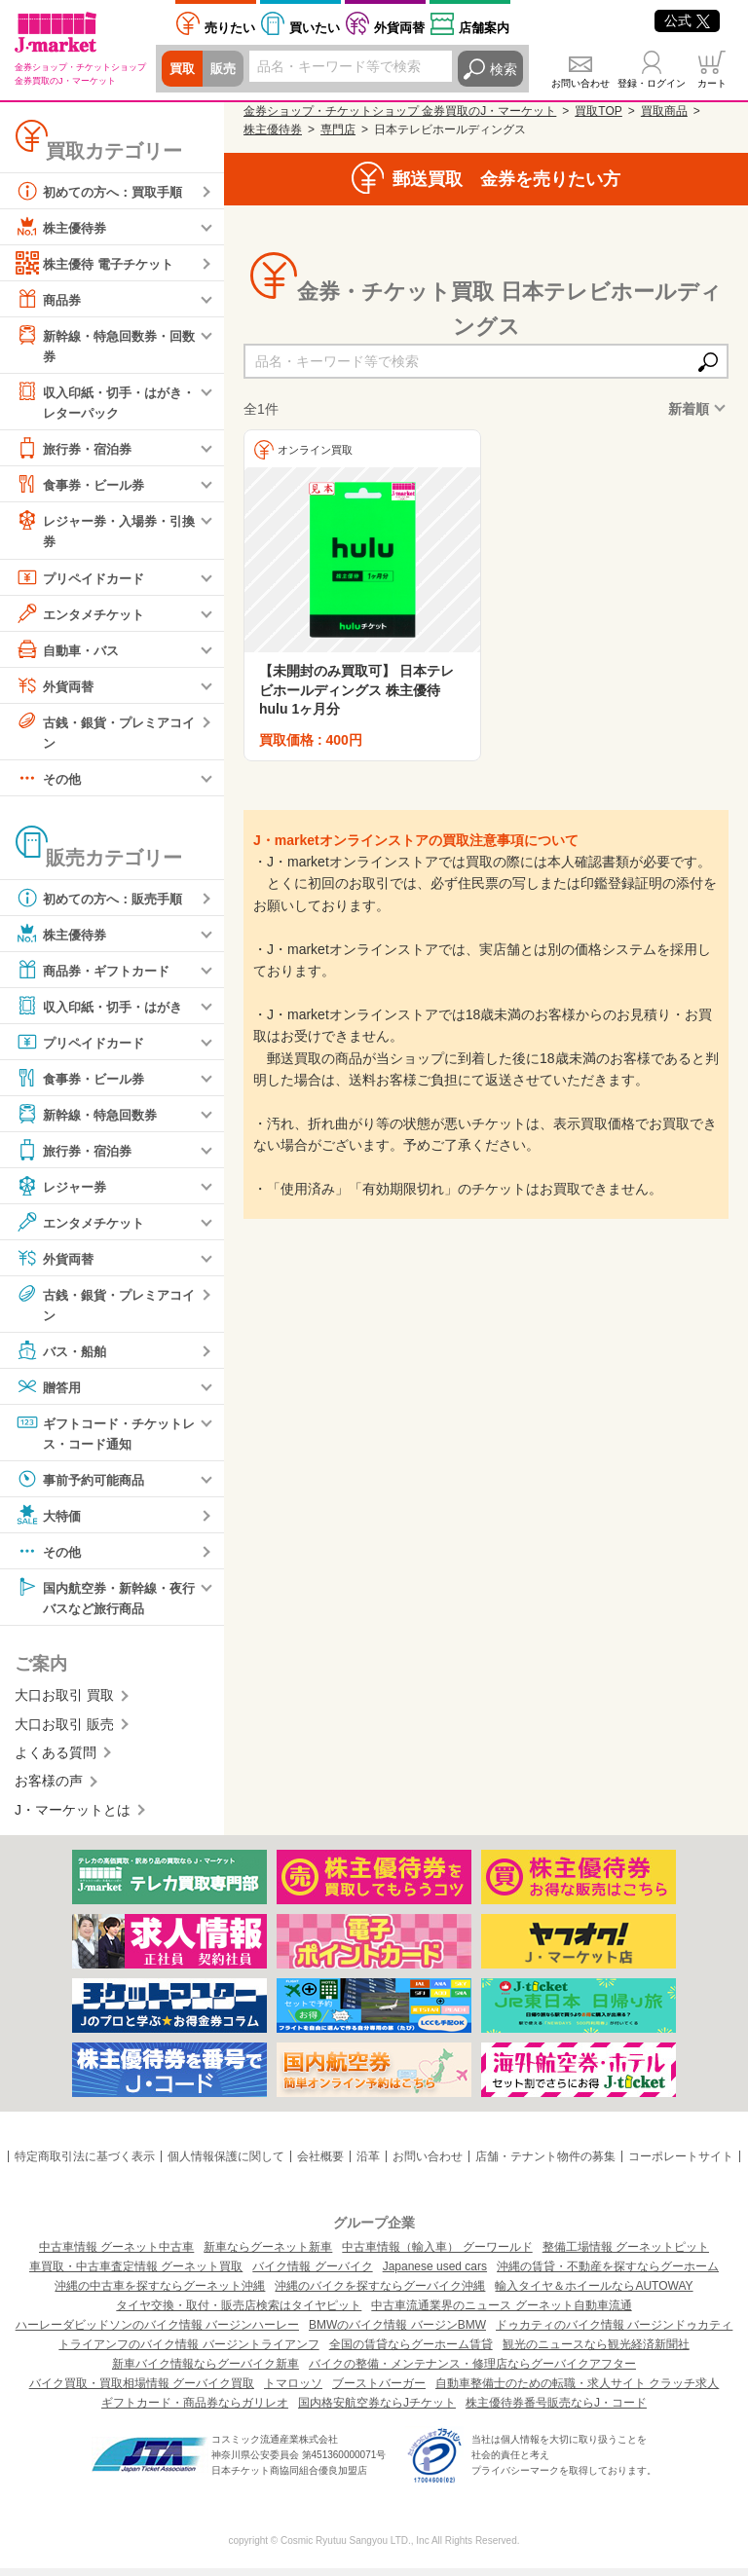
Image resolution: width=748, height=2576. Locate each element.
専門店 (337, 129)
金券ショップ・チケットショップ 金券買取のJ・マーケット (399, 111)
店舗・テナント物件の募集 (545, 2165)
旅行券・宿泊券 (77, 450)
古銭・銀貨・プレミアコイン (104, 733)
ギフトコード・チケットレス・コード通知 (104, 1437)
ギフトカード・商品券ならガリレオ (194, 2410)
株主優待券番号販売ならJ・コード (556, 2410)
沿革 (368, 2165)
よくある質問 (55, 1761)
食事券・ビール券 (84, 486)
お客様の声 (49, 1789)
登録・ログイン (651, 83)
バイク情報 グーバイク (312, 2274)
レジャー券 (63, 1190)
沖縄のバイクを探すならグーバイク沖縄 (380, 2293)
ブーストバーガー (379, 2391)
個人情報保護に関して (226, 2165)
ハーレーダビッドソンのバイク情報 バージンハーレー (157, 2332)
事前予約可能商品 (84, 1485)
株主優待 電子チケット (99, 263)
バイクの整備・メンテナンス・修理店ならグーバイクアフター (472, 2371)
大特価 (50, 1521)
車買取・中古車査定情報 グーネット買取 (136, 2274)
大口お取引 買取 (64, 1703)
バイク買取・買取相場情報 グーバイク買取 (141, 2391)
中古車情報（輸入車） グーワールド (437, 2255)
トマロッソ (293, 2391)
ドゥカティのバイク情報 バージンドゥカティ (614, 2332)
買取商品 (664, 111)
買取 (183, 69)
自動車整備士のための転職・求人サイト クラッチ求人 (577, 2391)
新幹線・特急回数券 (91, 1118)
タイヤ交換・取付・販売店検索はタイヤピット (238, 2313)
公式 (687, 20)
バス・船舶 (63, 1356)
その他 (50, 782)
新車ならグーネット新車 (268, 2255)
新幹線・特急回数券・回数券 (104, 344)
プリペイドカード (84, 580)
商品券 (50, 299)
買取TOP (598, 111)
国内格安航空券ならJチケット (377, 2410)
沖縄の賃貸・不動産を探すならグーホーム (608, 2274)
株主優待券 (63, 227)
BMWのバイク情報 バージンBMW (397, 2332)
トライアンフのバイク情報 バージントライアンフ (188, 2352)
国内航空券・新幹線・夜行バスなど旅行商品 (104, 1603)
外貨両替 (399, 27)
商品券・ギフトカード (97, 974)
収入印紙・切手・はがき (104, 1010)
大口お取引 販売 (64, 1732)
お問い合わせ (580, 83)
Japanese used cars (435, 2274)
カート (712, 83)
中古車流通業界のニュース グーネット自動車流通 (501, 2313)
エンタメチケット (84, 616)
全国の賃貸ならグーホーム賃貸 (411, 2352)
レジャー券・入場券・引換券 (104, 532)
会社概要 (320, 2165)
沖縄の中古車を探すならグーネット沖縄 (160, 2293)
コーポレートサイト (680, 2165)
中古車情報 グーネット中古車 (116, 2255)
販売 (226, 69)
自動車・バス (70, 652)
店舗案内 (484, 27)
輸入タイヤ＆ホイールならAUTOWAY (593, 2293)
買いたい (314, 27)
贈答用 (50, 1392)
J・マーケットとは (73, 1817)
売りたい (230, 27)
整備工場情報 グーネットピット (625, 2255)
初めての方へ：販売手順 (104, 902)
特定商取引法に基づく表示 (85, 2165)
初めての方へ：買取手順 (104, 190)
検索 (503, 69)
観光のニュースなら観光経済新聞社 (596, 2352)
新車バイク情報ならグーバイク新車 (205, 2371)
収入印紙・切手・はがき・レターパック (97, 402)
